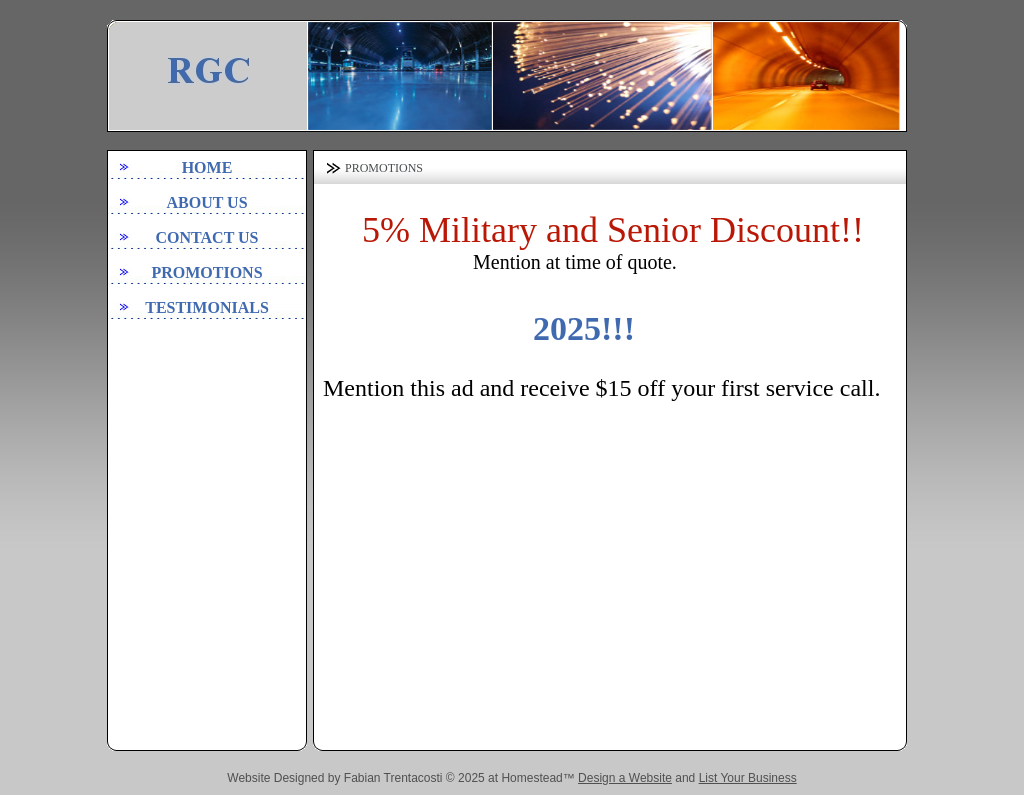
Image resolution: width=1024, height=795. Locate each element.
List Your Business (748, 778)
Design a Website (625, 778)
